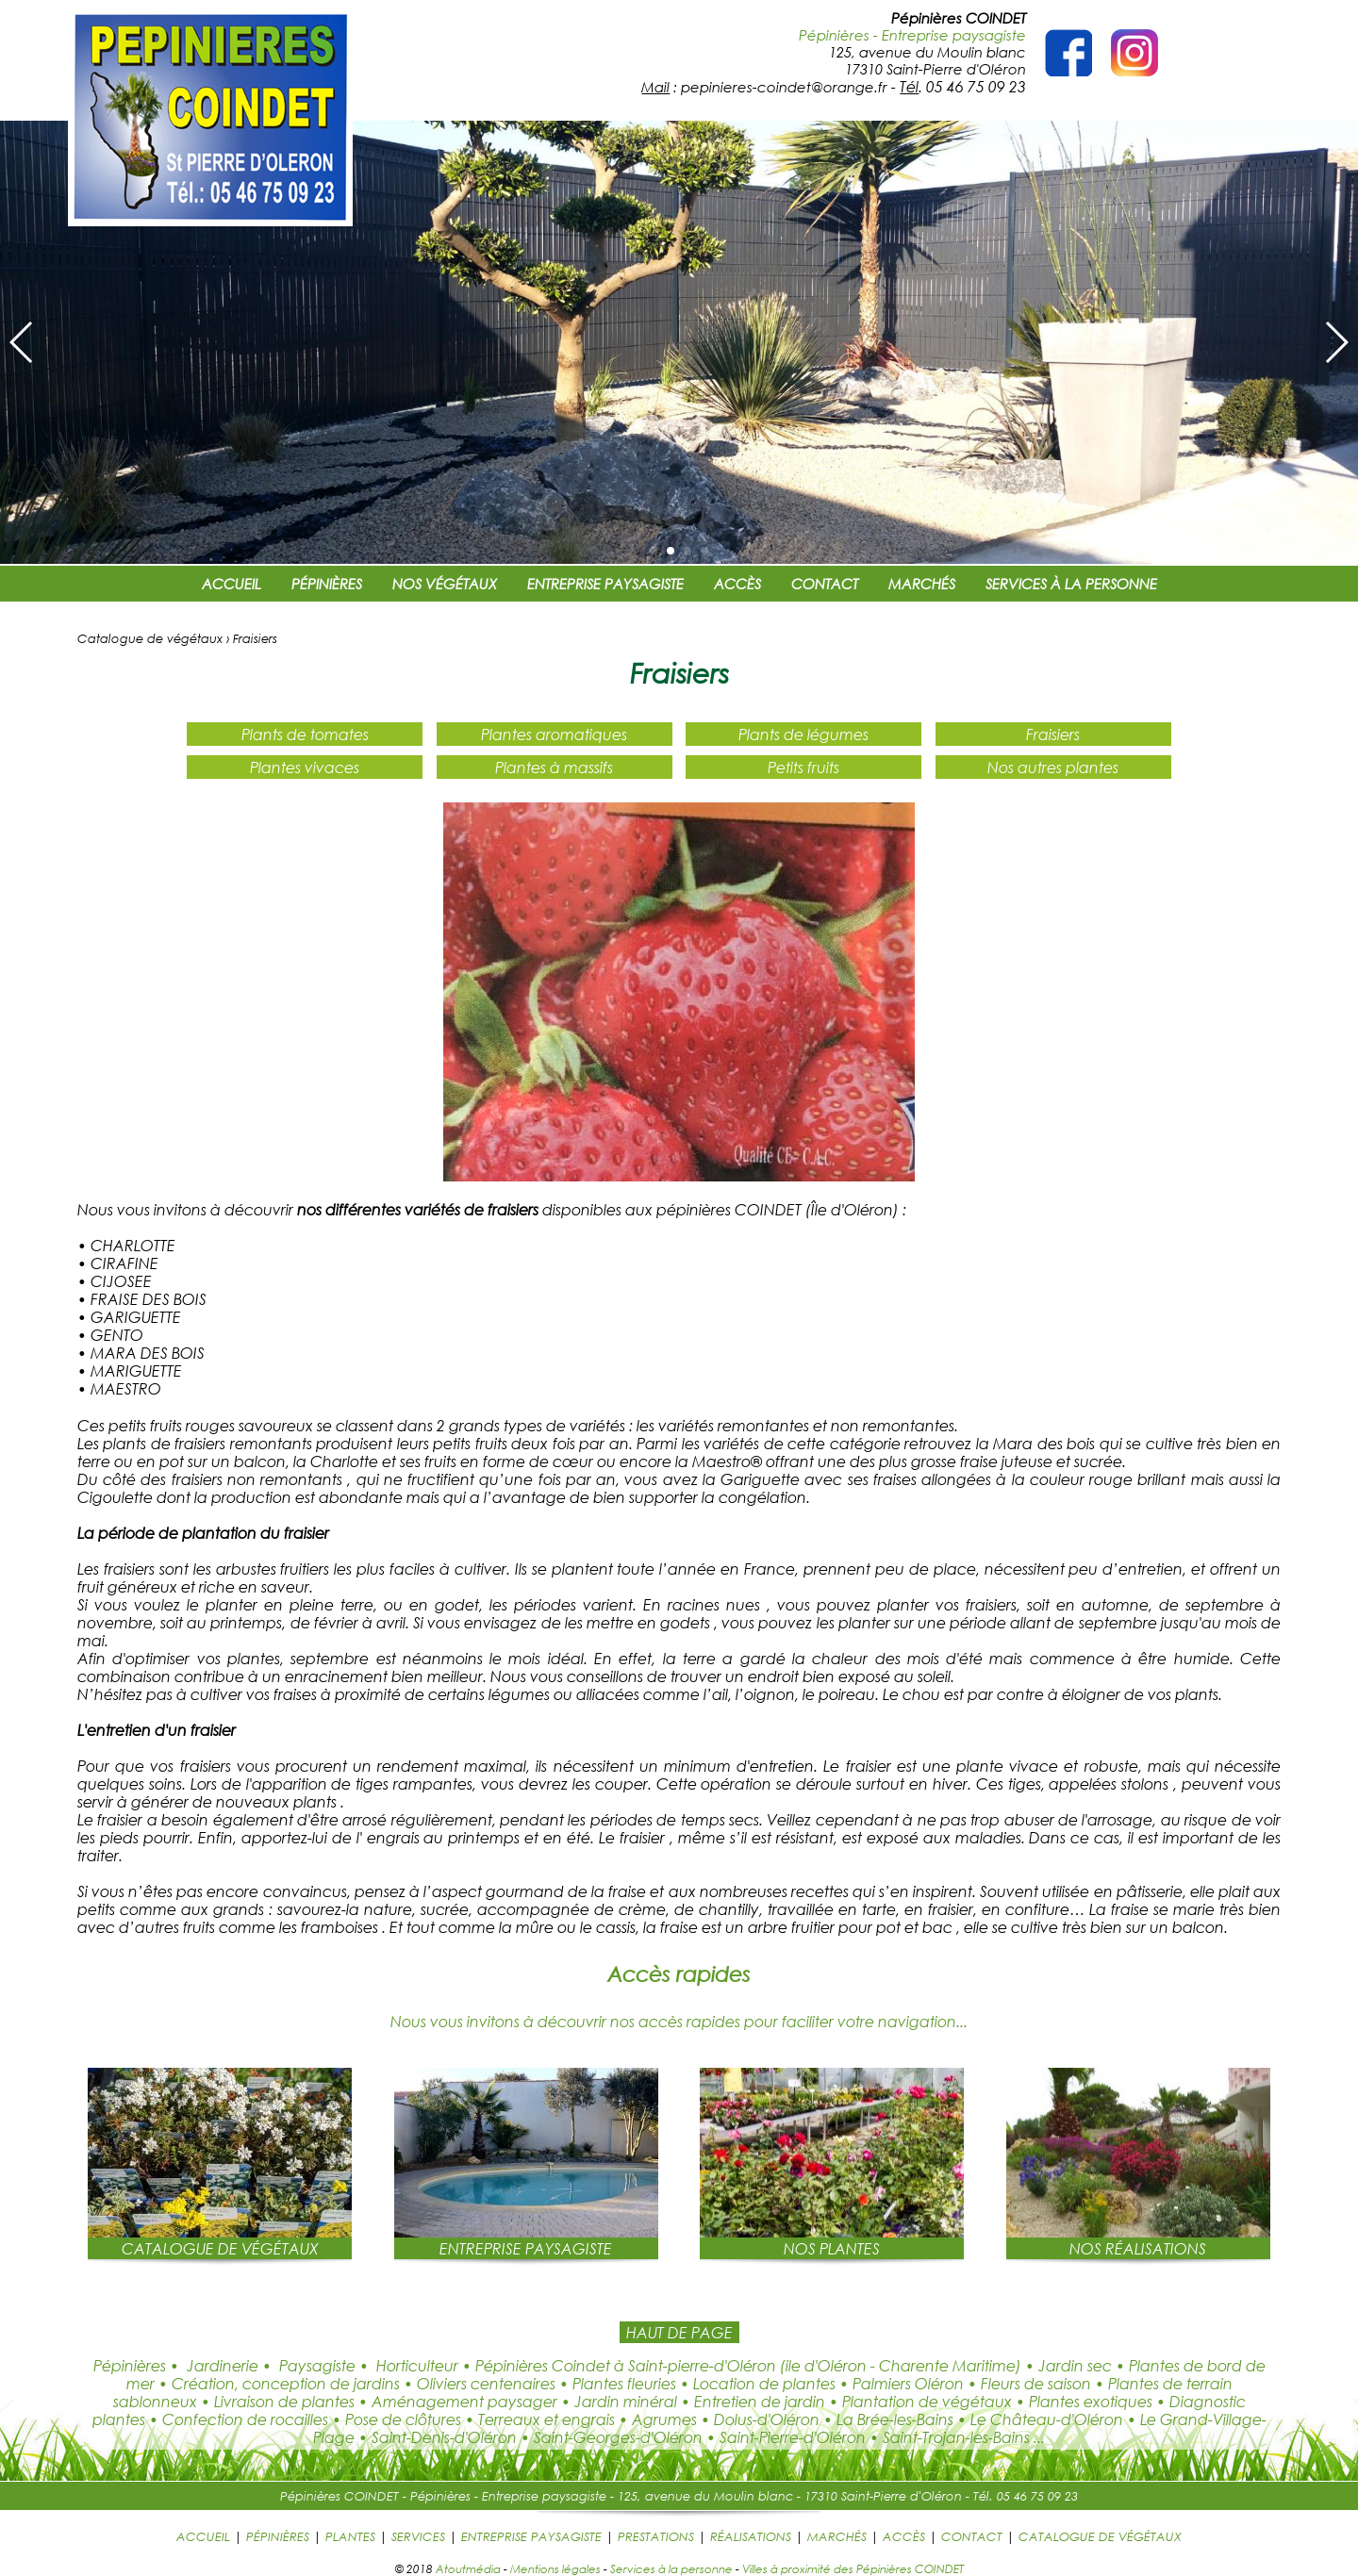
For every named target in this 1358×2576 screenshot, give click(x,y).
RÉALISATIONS (750, 2536)
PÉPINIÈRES (326, 583)
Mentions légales (555, 2568)
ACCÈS (737, 583)
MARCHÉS (921, 583)
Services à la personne (671, 2568)
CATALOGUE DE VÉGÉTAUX (1100, 2536)
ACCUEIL (231, 583)
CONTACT (824, 583)
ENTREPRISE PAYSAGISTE (605, 583)
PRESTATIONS (656, 2536)
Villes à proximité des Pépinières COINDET (853, 2568)
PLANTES (350, 2536)
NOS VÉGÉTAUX (444, 583)
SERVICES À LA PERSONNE (1071, 583)
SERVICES (418, 2536)
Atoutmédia (468, 2568)
